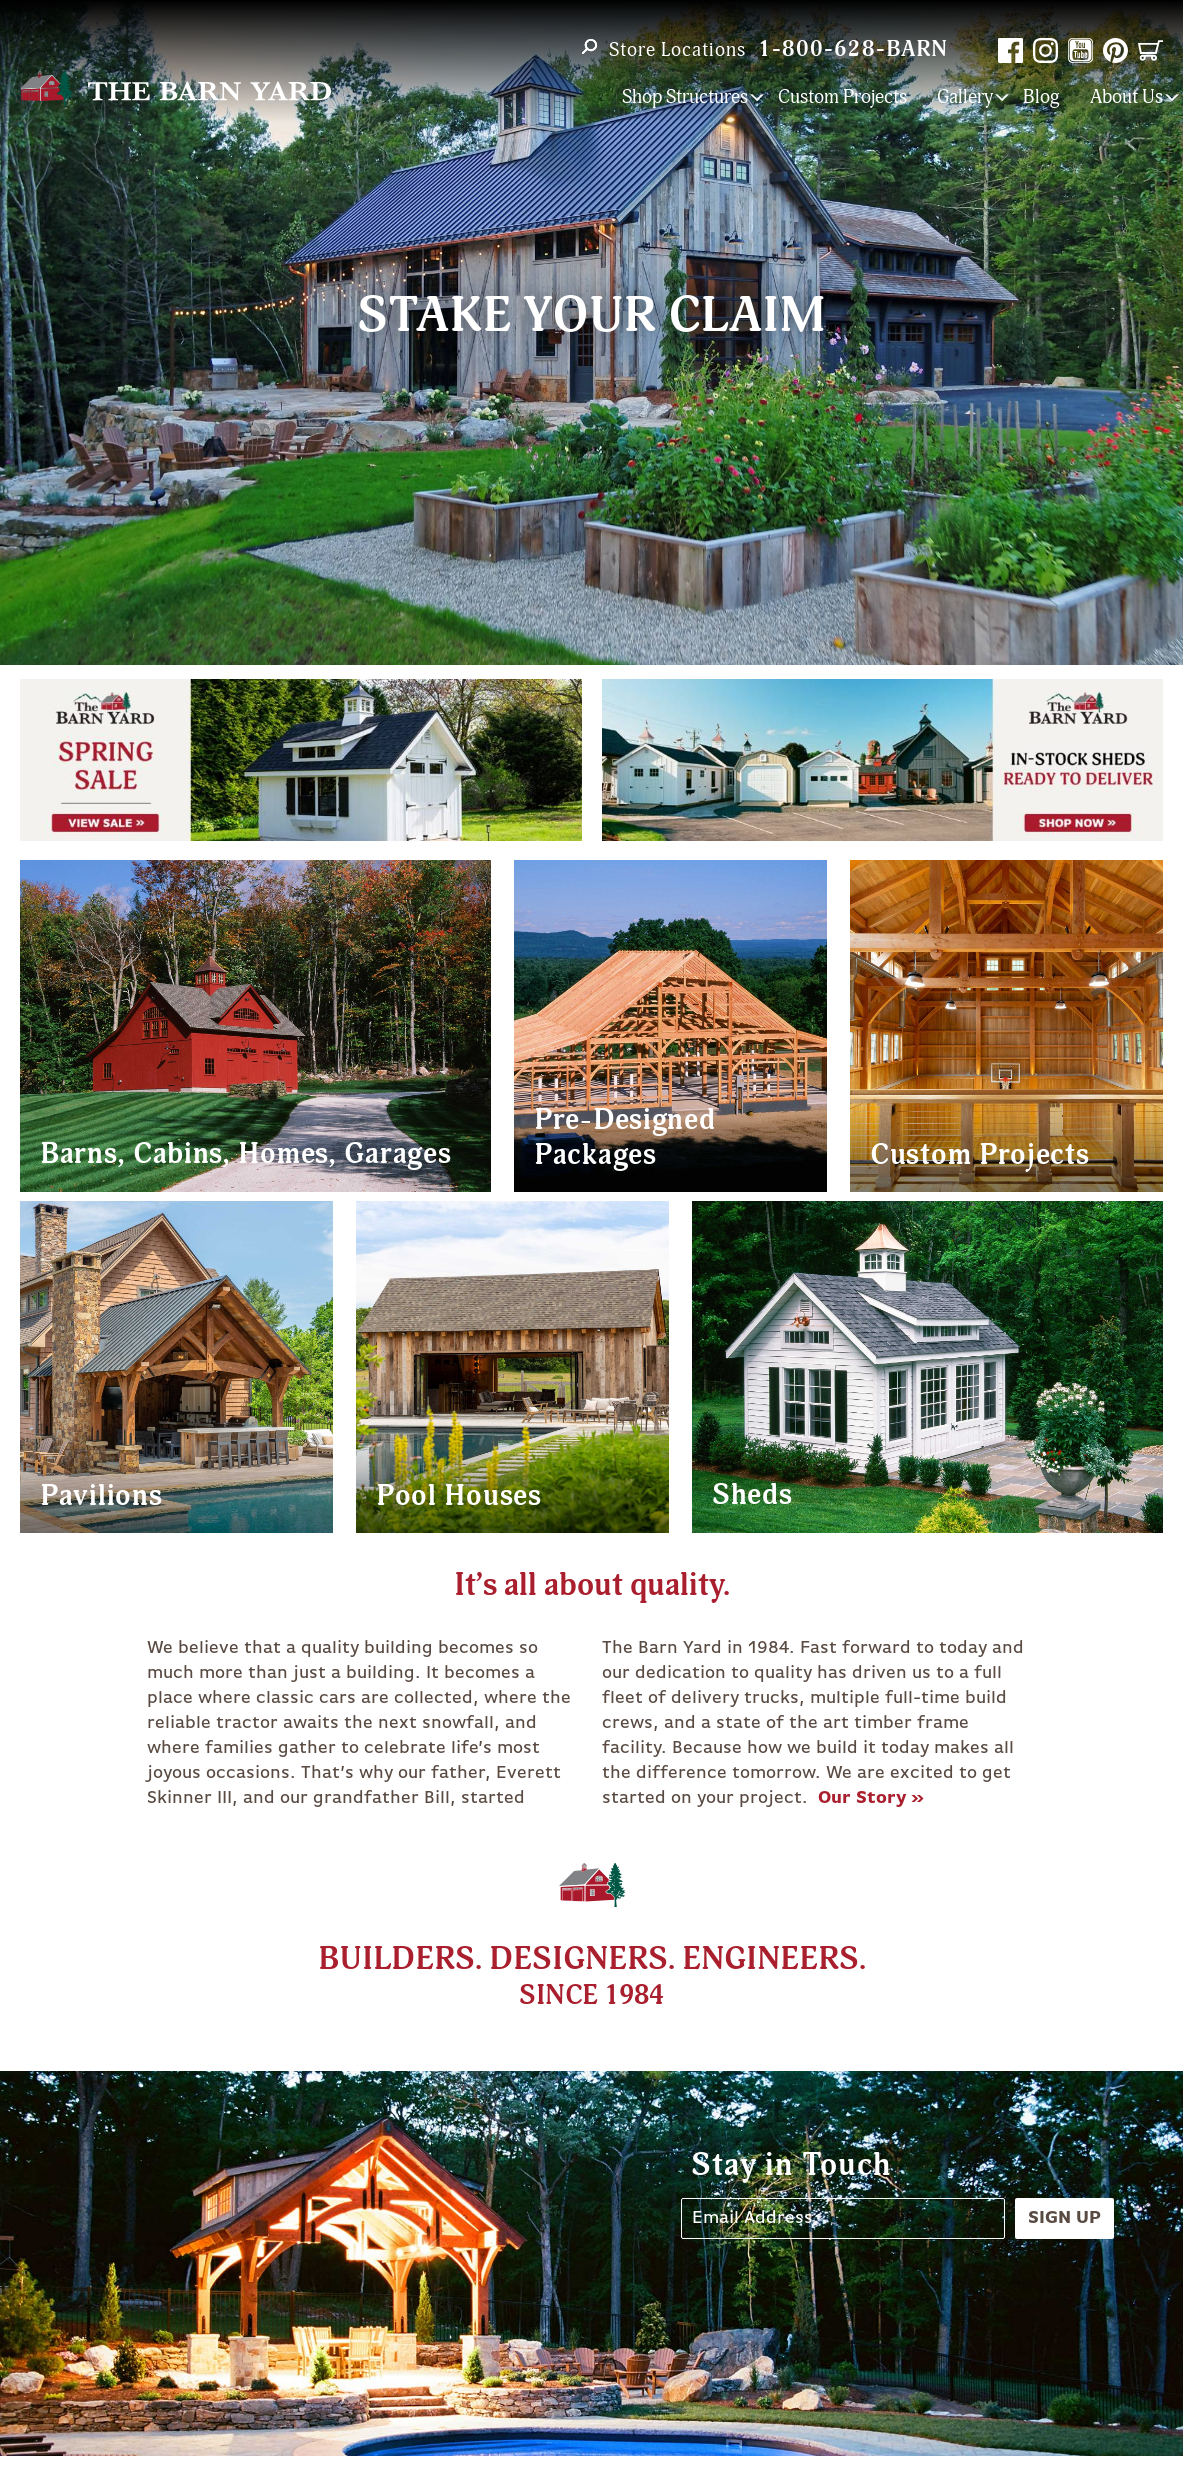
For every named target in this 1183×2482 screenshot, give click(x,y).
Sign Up (1064, 2218)
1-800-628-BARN (853, 49)
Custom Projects (842, 97)
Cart (1150, 50)
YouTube (1080, 50)
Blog (1041, 97)
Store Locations (677, 50)
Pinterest (1115, 50)
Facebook (1010, 50)
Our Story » (871, 1798)
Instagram (1045, 50)
